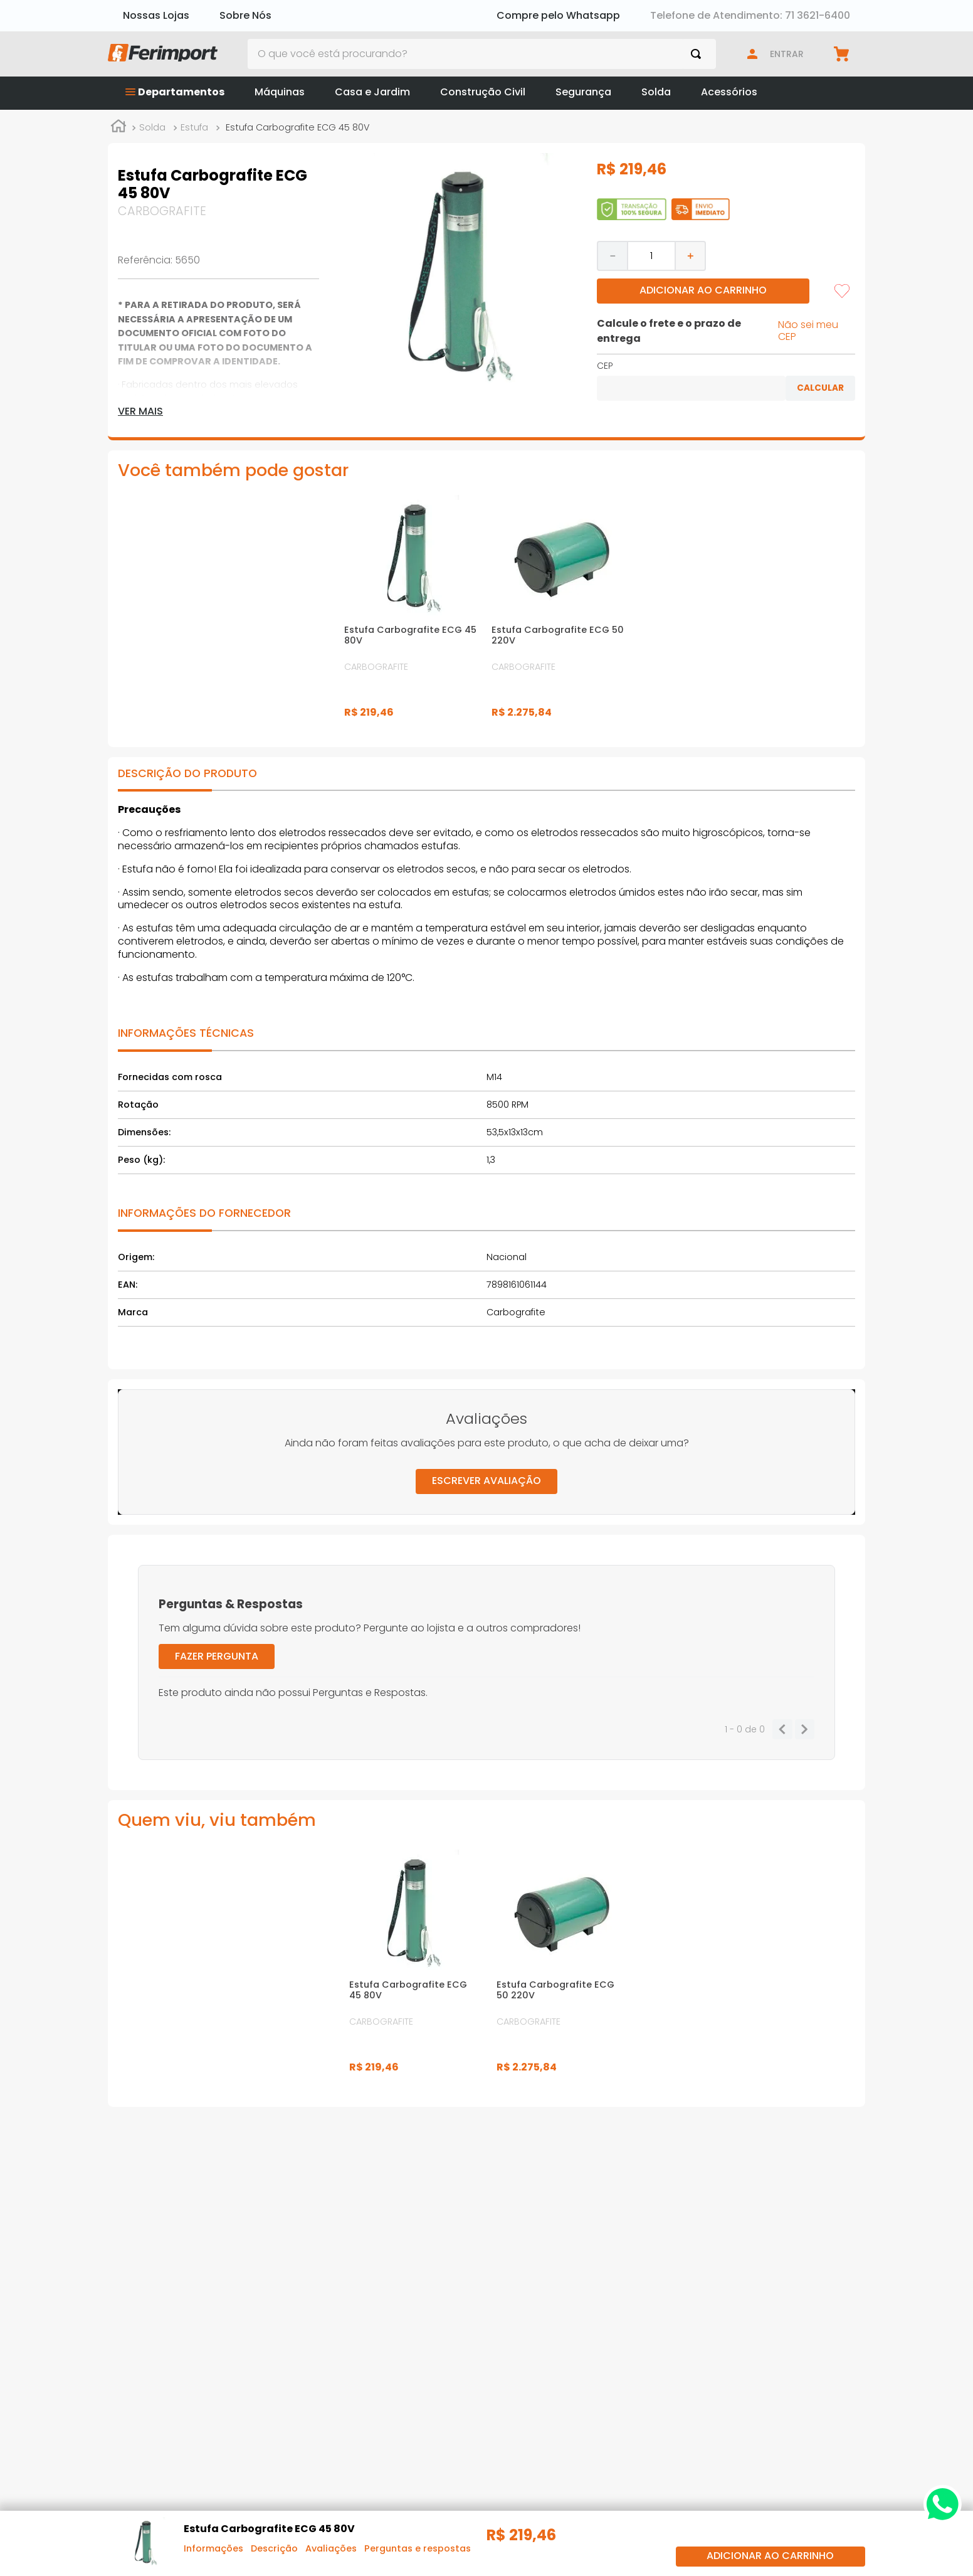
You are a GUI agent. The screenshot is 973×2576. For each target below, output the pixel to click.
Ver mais (140, 411)
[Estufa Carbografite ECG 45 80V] (412, 613)
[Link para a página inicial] (118, 128)
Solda (152, 127)
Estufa (194, 127)
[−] (612, 256)
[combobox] (482, 54)
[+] (691, 256)
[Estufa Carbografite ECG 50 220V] (560, 613)
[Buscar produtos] (698, 54)
